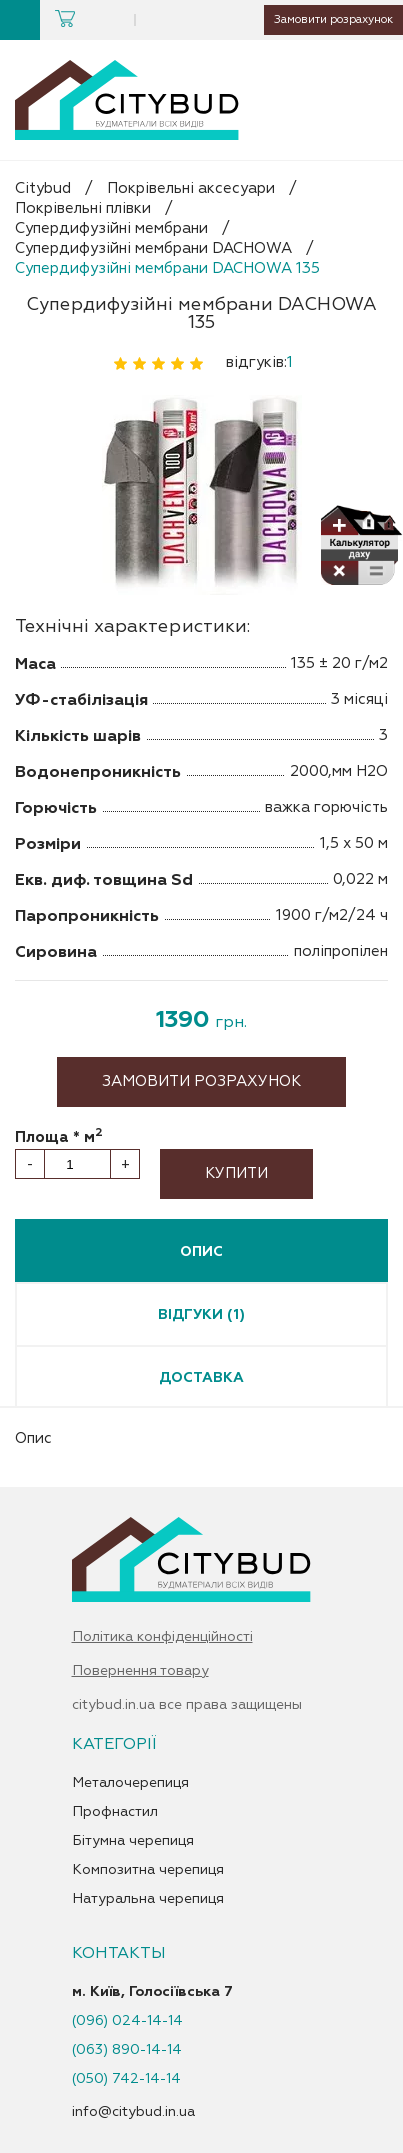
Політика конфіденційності (162, 1637)
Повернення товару (140, 1671)
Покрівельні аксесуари (191, 188)
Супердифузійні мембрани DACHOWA (153, 248)
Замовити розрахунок (319, 20)
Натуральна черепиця (148, 1899)
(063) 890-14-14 (127, 2050)
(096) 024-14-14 (127, 2021)
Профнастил (115, 1812)
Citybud (43, 188)
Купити (236, 1173)
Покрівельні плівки (83, 208)
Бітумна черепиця (133, 1841)
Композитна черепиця (148, 1870)
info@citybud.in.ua (133, 2111)
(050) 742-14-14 (126, 2079)
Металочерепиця (130, 1783)
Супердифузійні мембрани (111, 228)
